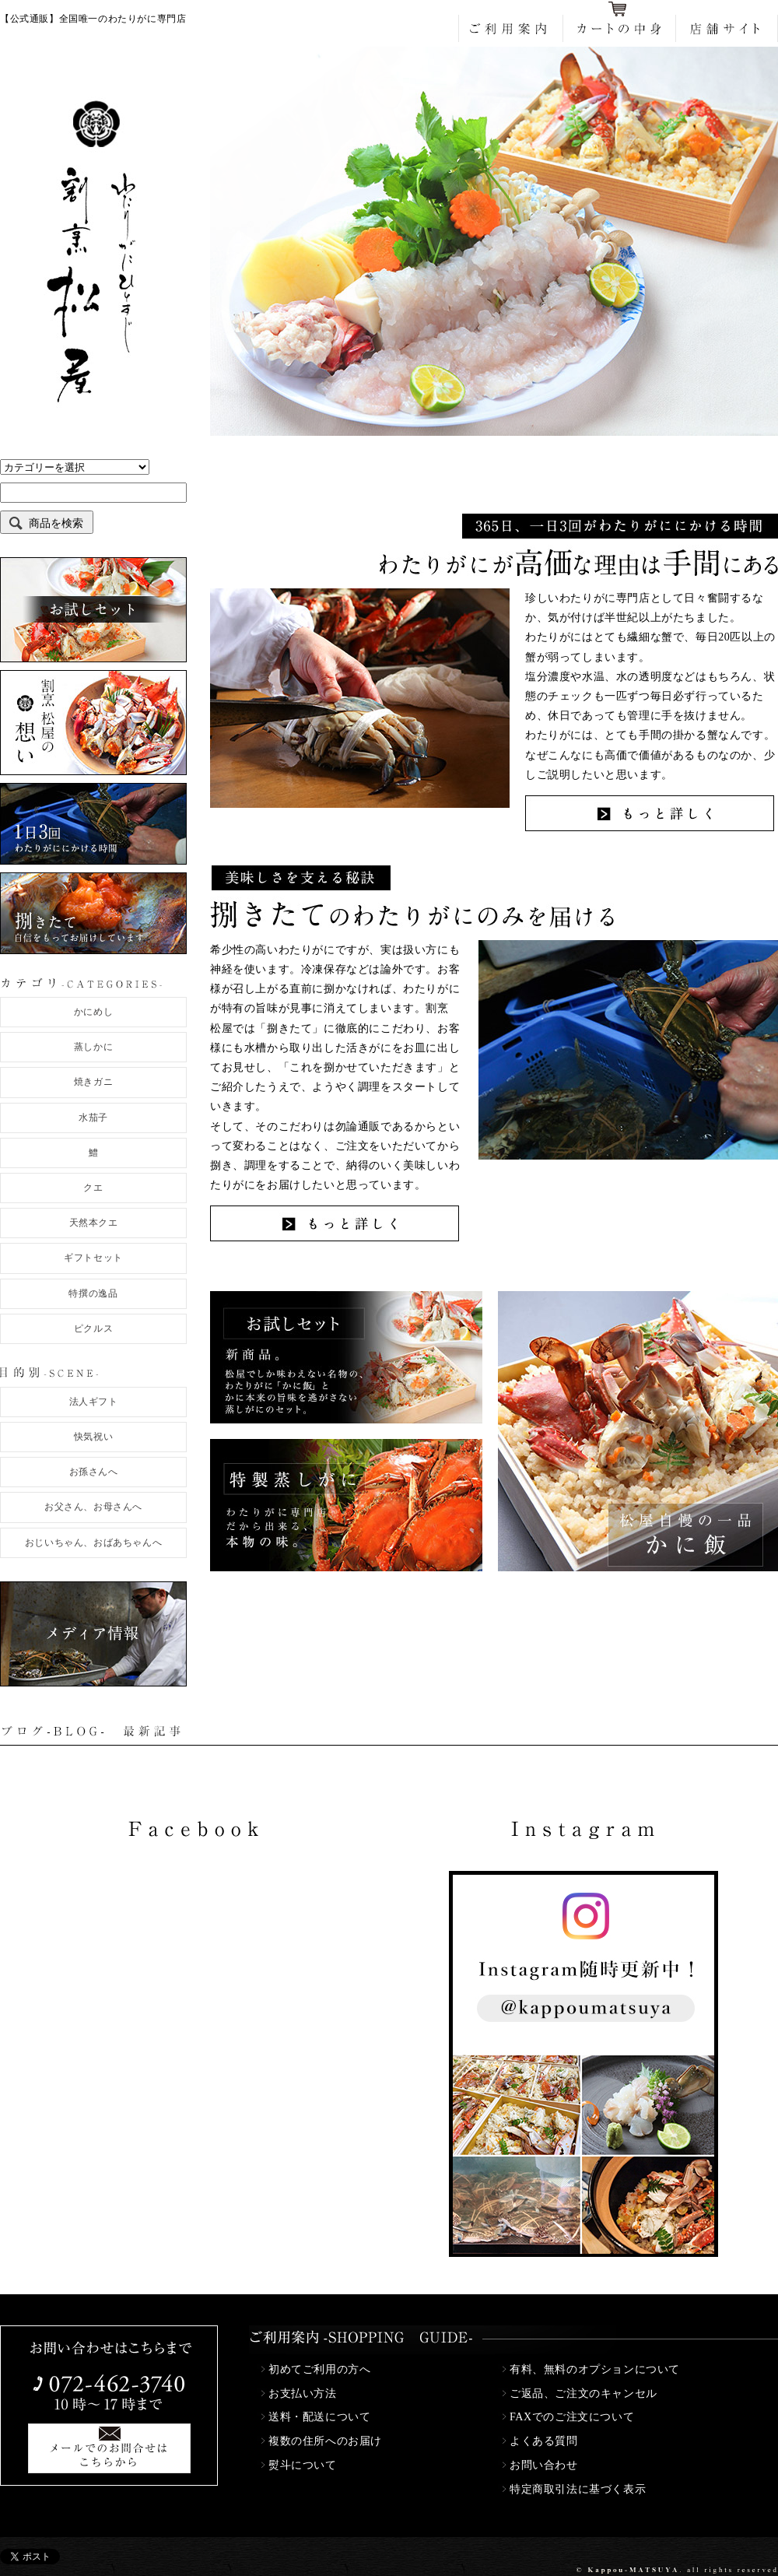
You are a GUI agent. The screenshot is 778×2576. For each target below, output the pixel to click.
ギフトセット (93, 1257)
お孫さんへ (93, 1471)
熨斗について (302, 2465)
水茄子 (93, 1117)
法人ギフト (93, 1401)
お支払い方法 (302, 2393)
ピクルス (93, 1328)
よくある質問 (544, 2441)
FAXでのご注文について (572, 2417)
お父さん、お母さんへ (93, 1506)
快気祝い (93, 1436)
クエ (93, 1187)
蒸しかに (93, 1046)
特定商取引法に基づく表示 (578, 2489)
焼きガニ (93, 1081)
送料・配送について (319, 2417)
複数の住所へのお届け (325, 2441)
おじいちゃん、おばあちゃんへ (93, 1542)
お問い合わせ (544, 2465)
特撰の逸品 (92, 1293)
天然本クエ (93, 1222)
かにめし (93, 1011)
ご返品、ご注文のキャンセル (583, 2393)
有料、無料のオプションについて (595, 2369)
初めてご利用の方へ (319, 2369)
